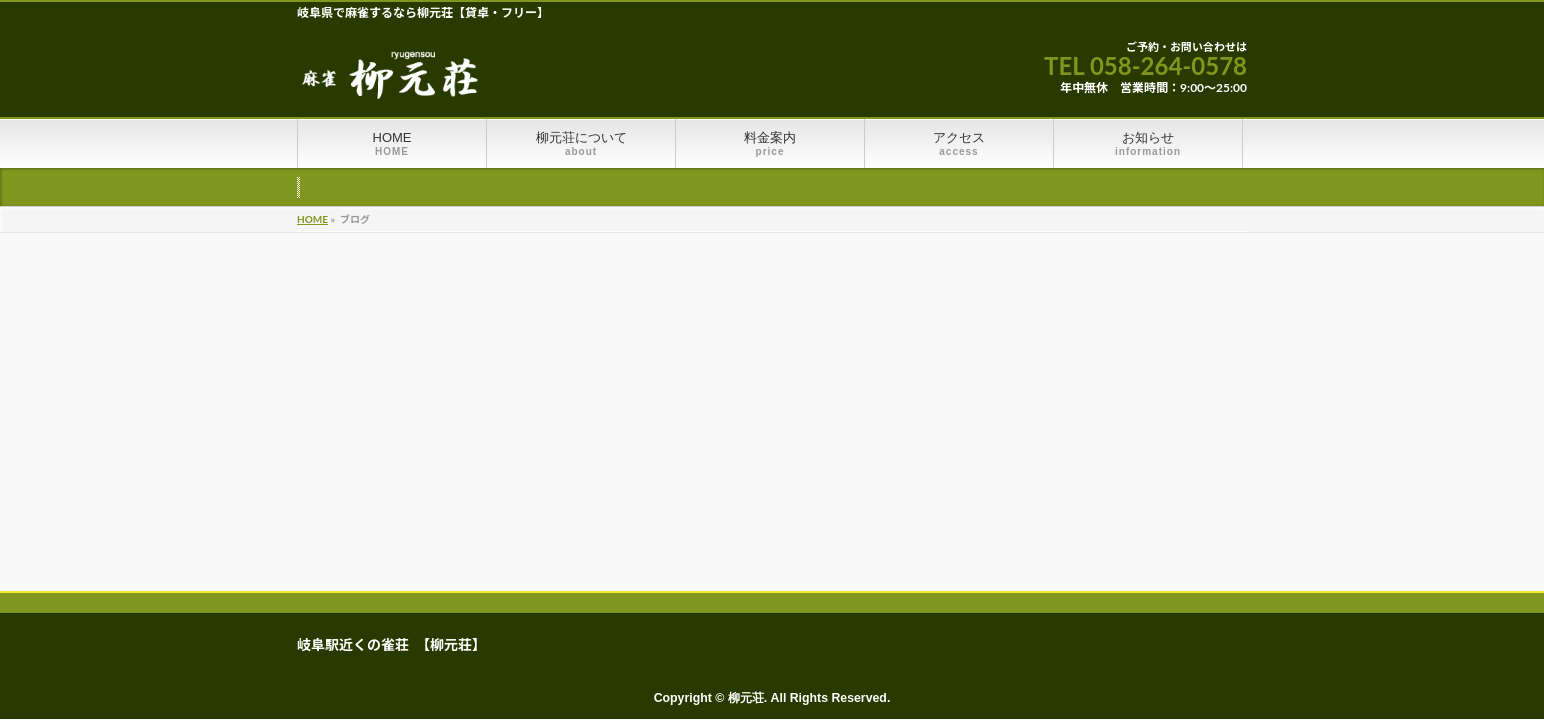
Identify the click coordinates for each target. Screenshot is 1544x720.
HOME (312, 219)
